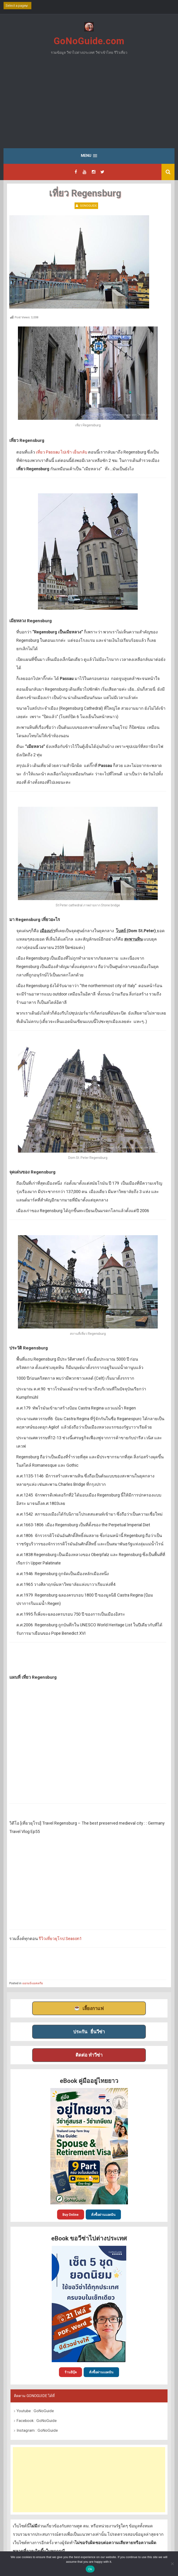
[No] (172, 2563)
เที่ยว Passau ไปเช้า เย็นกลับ (61, 452)
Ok (90, 2569)
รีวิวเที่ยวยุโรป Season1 (60, 1938)
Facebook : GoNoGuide (37, 2420)
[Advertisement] (89, 105)
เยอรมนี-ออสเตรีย (32, 1983)
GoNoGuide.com (89, 41)
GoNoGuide (88, 205)
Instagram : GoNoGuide (37, 2430)
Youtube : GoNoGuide (35, 2410)
